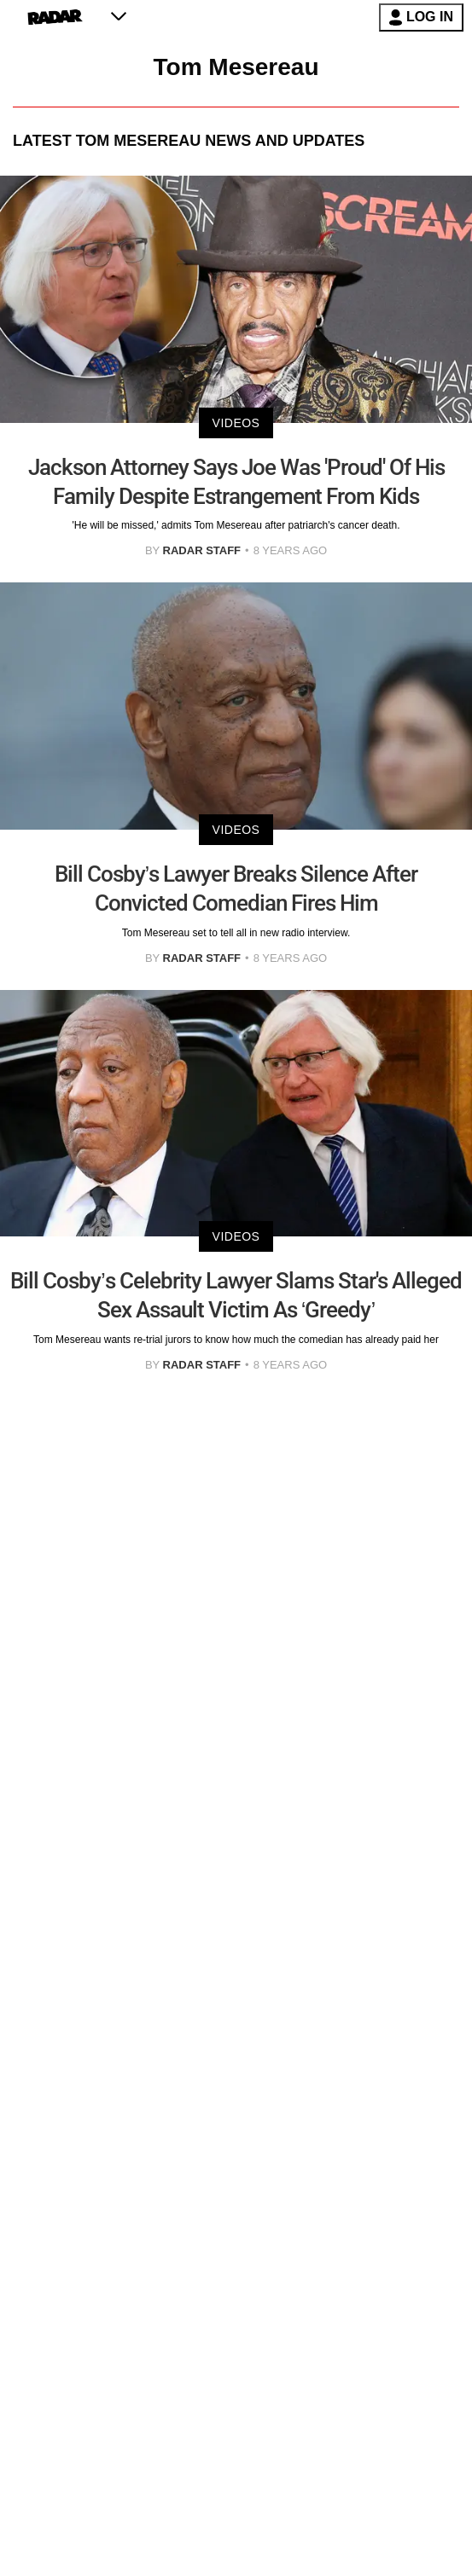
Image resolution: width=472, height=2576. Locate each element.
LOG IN (421, 17)
